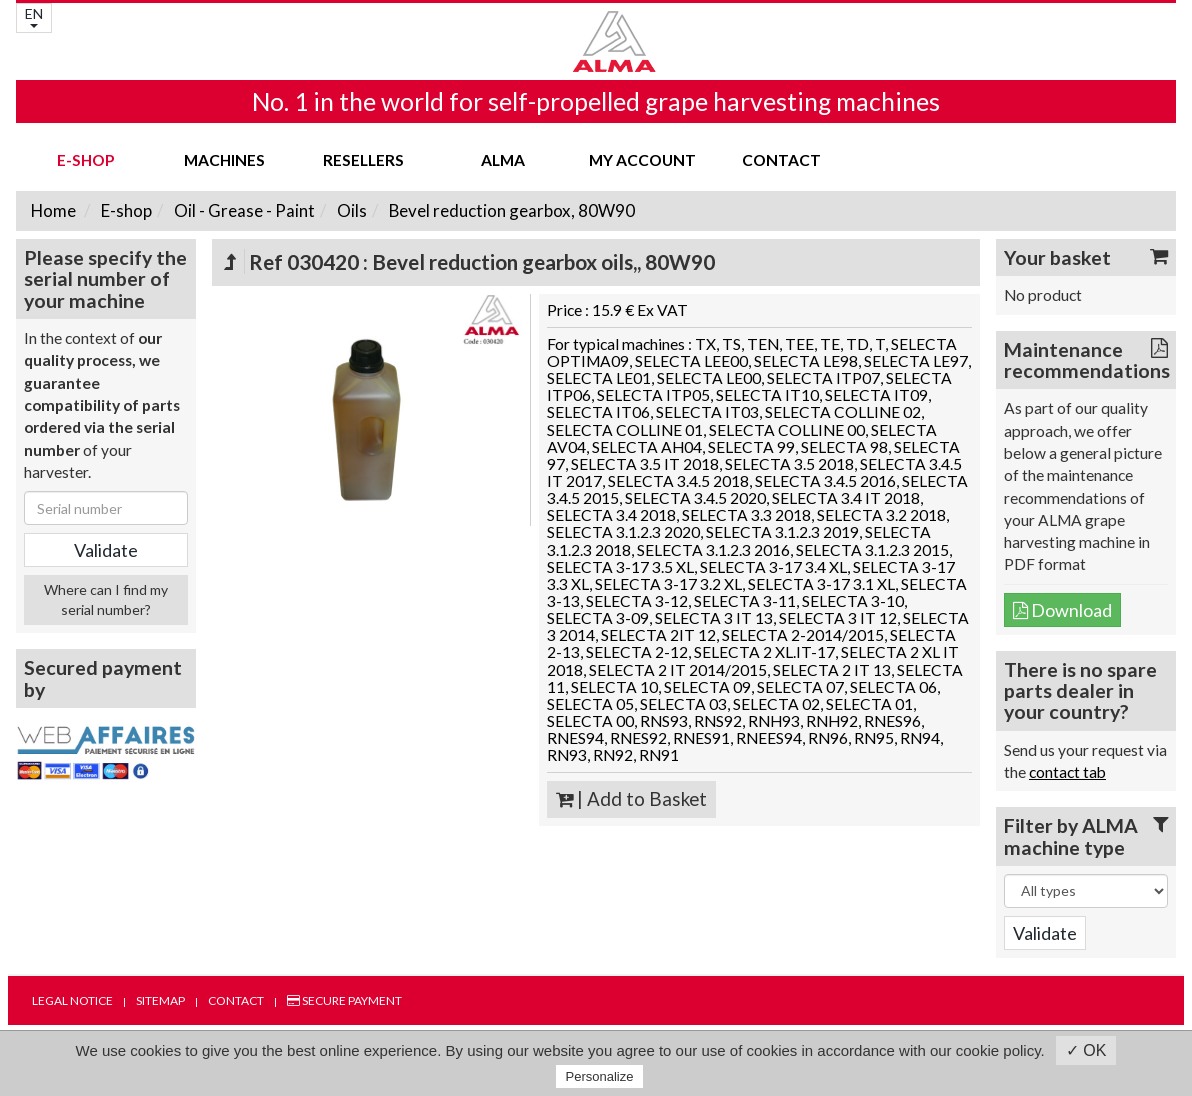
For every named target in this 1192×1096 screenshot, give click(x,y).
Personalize (600, 1076)
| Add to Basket (631, 799)
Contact (781, 160)
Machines (224, 160)
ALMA (503, 160)
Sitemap (160, 1000)
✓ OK (1086, 1050)
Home (53, 210)
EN (34, 16)
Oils (350, 210)
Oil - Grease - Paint (243, 210)
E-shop (86, 160)
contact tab (1067, 772)
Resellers (363, 160)
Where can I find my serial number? (106, 599)
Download (1062, 610)
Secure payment (344, 1000)
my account (642, 160)
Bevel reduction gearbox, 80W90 (510, 210)
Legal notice (72, 1000)
